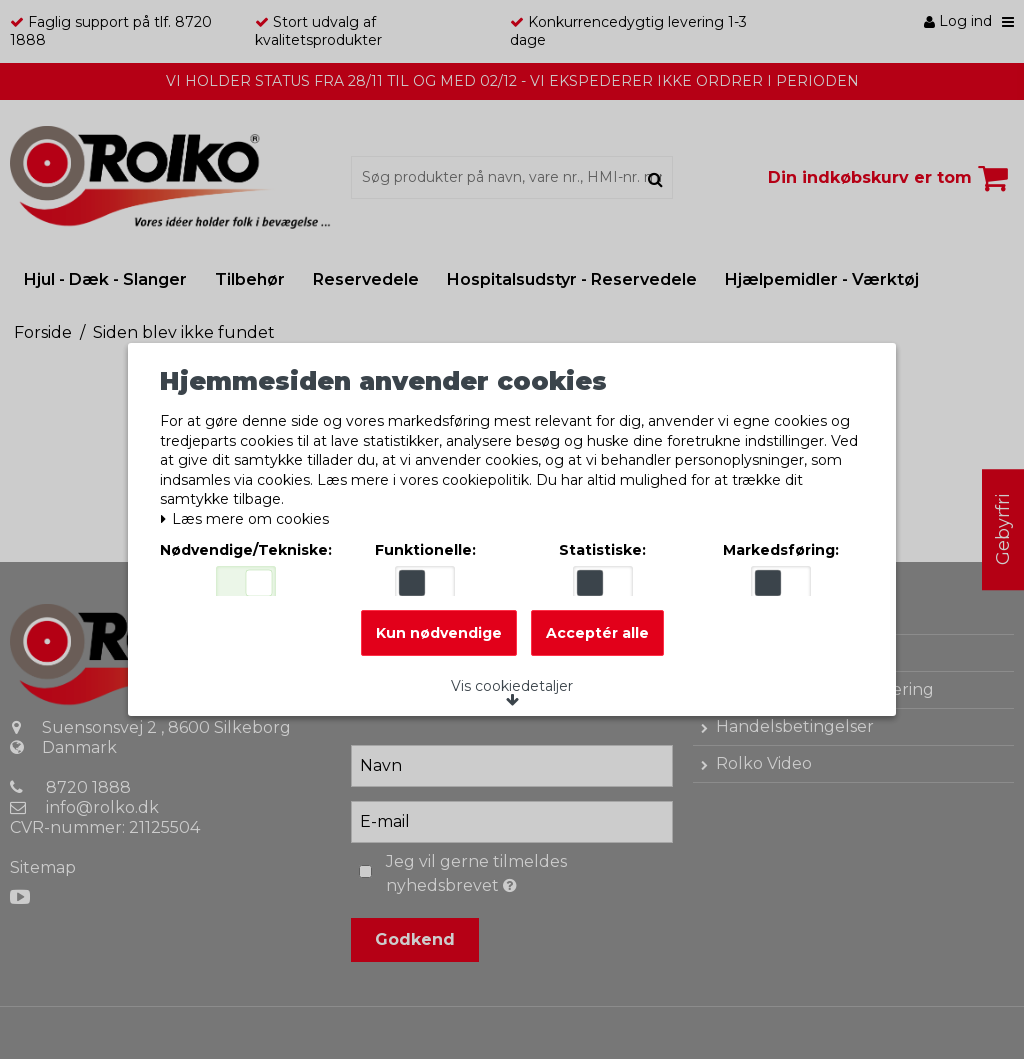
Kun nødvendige (439, 644)
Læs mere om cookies (250, 513)
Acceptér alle (597, 644)
